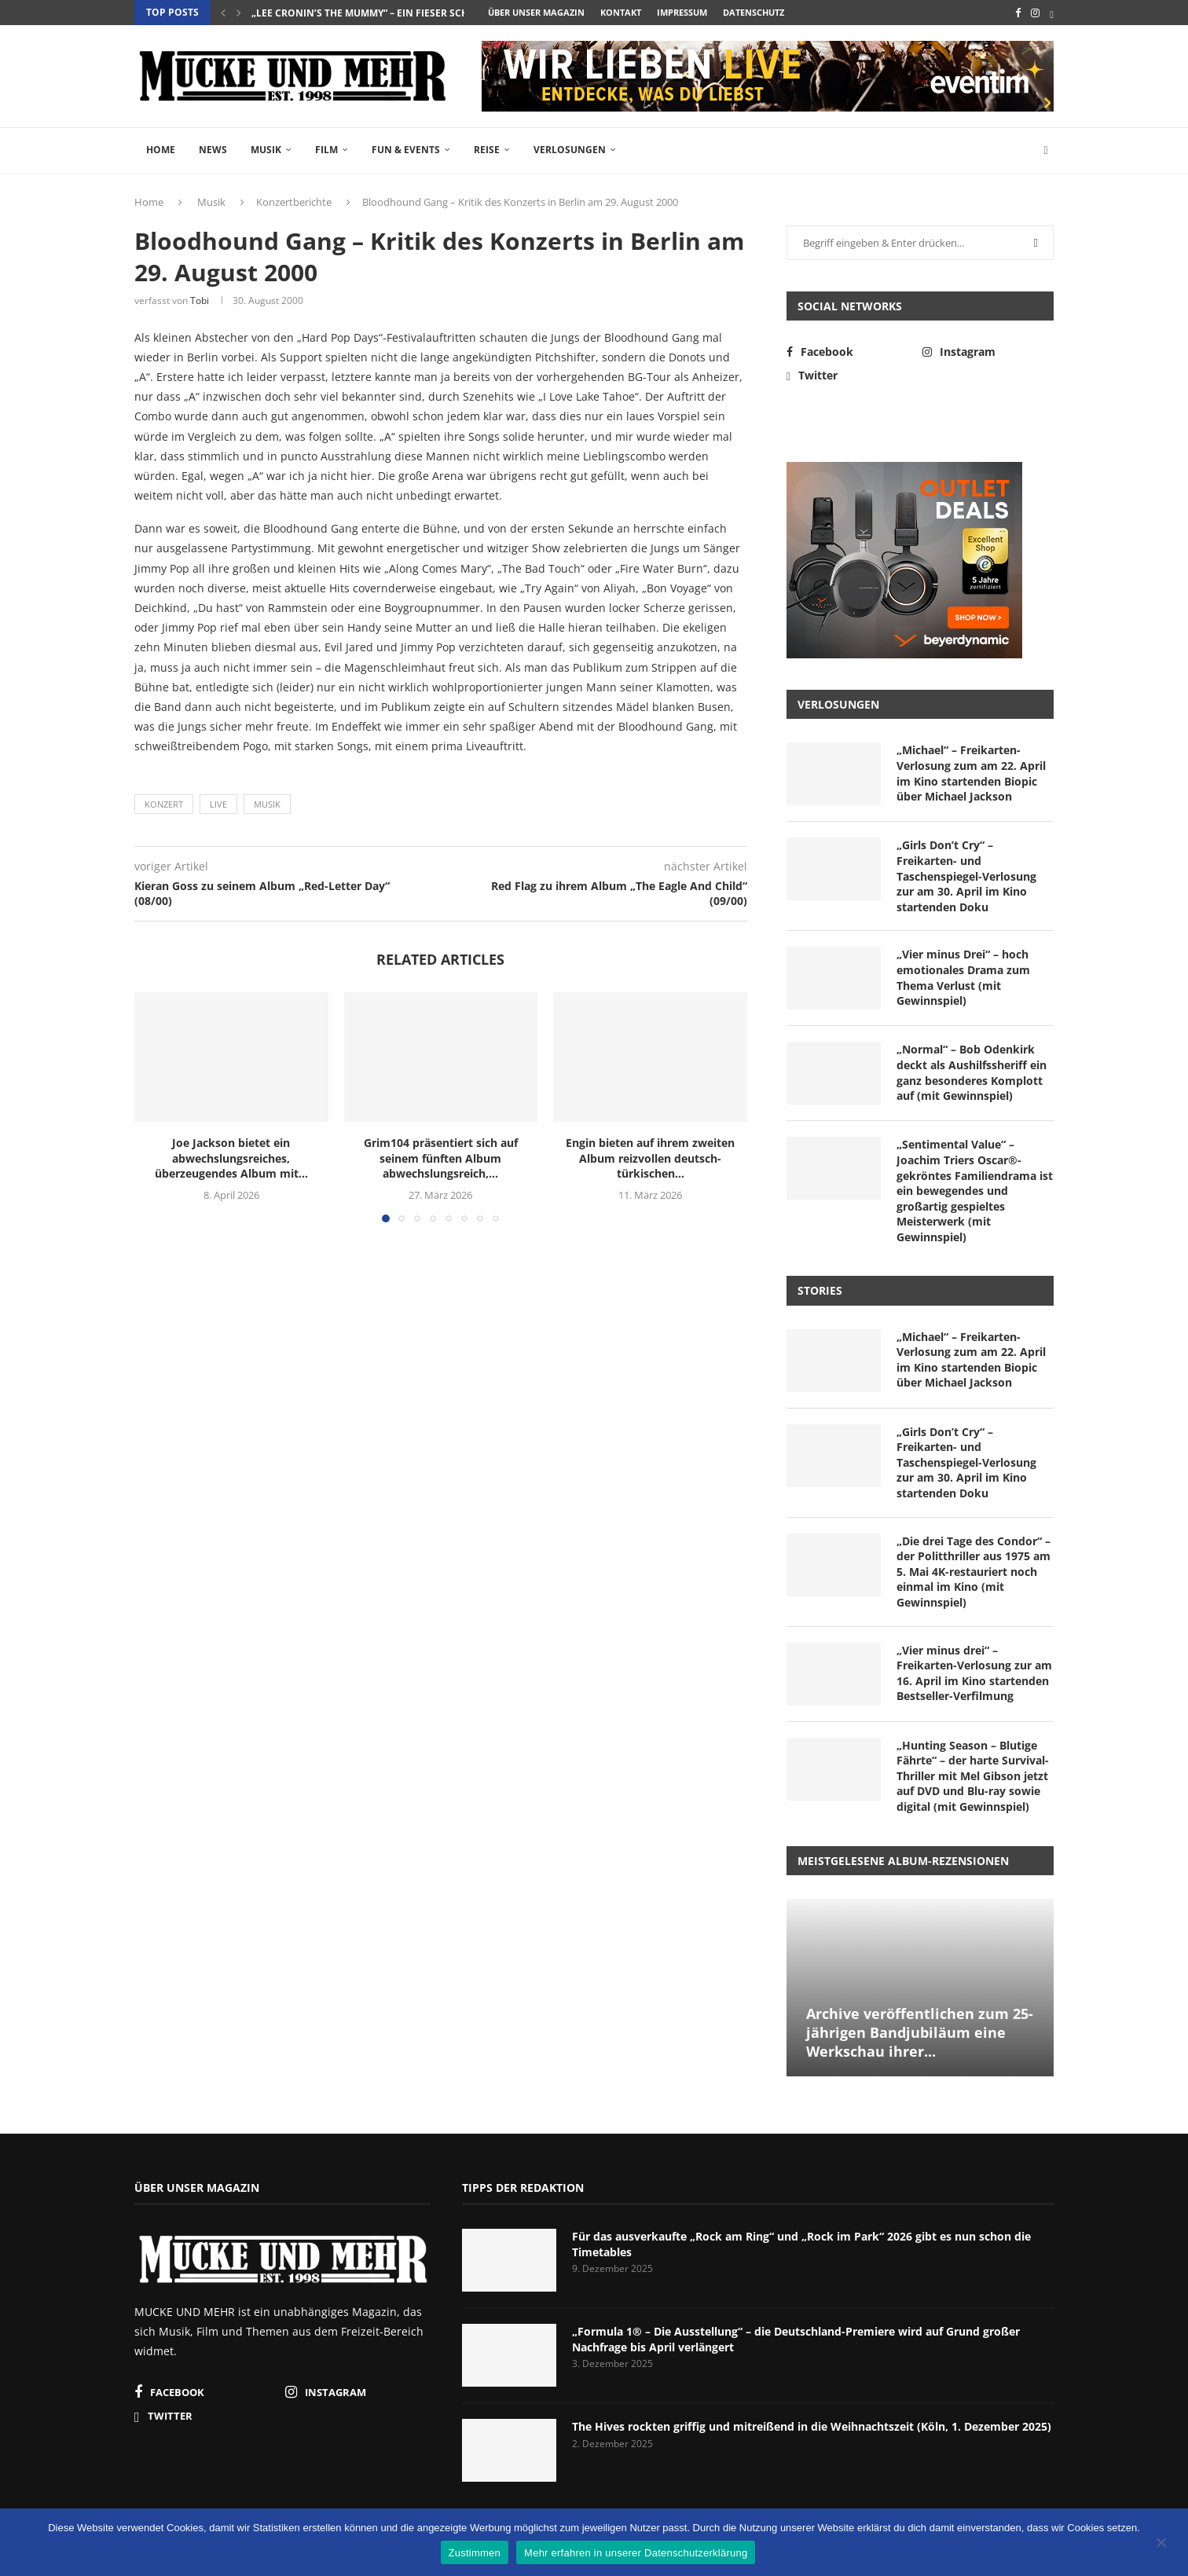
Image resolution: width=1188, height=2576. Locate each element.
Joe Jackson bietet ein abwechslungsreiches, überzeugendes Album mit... (231, 1158)
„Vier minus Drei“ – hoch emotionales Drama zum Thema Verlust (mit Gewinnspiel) (963, 977)
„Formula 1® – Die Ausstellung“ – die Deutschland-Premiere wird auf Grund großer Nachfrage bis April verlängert (796, 2339)
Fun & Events (406, 149)
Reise (487, 149)
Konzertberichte (294, 202)
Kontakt (620, 12)
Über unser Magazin (536, 12)
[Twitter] (1052, 12)
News (213, 149)
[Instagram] (1035, 12)
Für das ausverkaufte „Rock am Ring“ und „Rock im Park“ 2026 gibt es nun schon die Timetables (801, 2244)
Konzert (164, 804)
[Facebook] (1018, 12)
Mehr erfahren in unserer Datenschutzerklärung (635, 2553)
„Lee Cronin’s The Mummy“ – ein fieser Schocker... (379, 13)
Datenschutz (753, 12)
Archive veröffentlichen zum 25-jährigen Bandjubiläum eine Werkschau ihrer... (919, 2032)
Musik (266, 149)
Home (160, 149)
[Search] (1046, 151)
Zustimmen (475, 2553)
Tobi (199, 300)
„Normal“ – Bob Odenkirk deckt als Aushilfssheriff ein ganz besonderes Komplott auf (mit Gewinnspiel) (971, 1072)
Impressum (682, 12)
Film (326, 149)
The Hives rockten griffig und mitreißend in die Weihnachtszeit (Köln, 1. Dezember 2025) (811, 2426)
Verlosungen (570, 149)
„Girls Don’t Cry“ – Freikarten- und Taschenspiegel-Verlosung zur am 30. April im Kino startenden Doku (966, 875)
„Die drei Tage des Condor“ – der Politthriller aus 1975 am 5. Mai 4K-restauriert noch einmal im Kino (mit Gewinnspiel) (973, 1572)
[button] (223, 12)
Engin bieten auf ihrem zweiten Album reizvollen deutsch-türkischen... (650, 1158)
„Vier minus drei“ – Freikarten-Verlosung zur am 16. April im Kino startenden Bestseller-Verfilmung (974, 1673)
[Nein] (1160, 2543)
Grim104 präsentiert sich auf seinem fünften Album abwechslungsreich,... (441, 1158)
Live (218, 804)
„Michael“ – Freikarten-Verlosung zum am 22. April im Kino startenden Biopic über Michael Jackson (971, 773)
